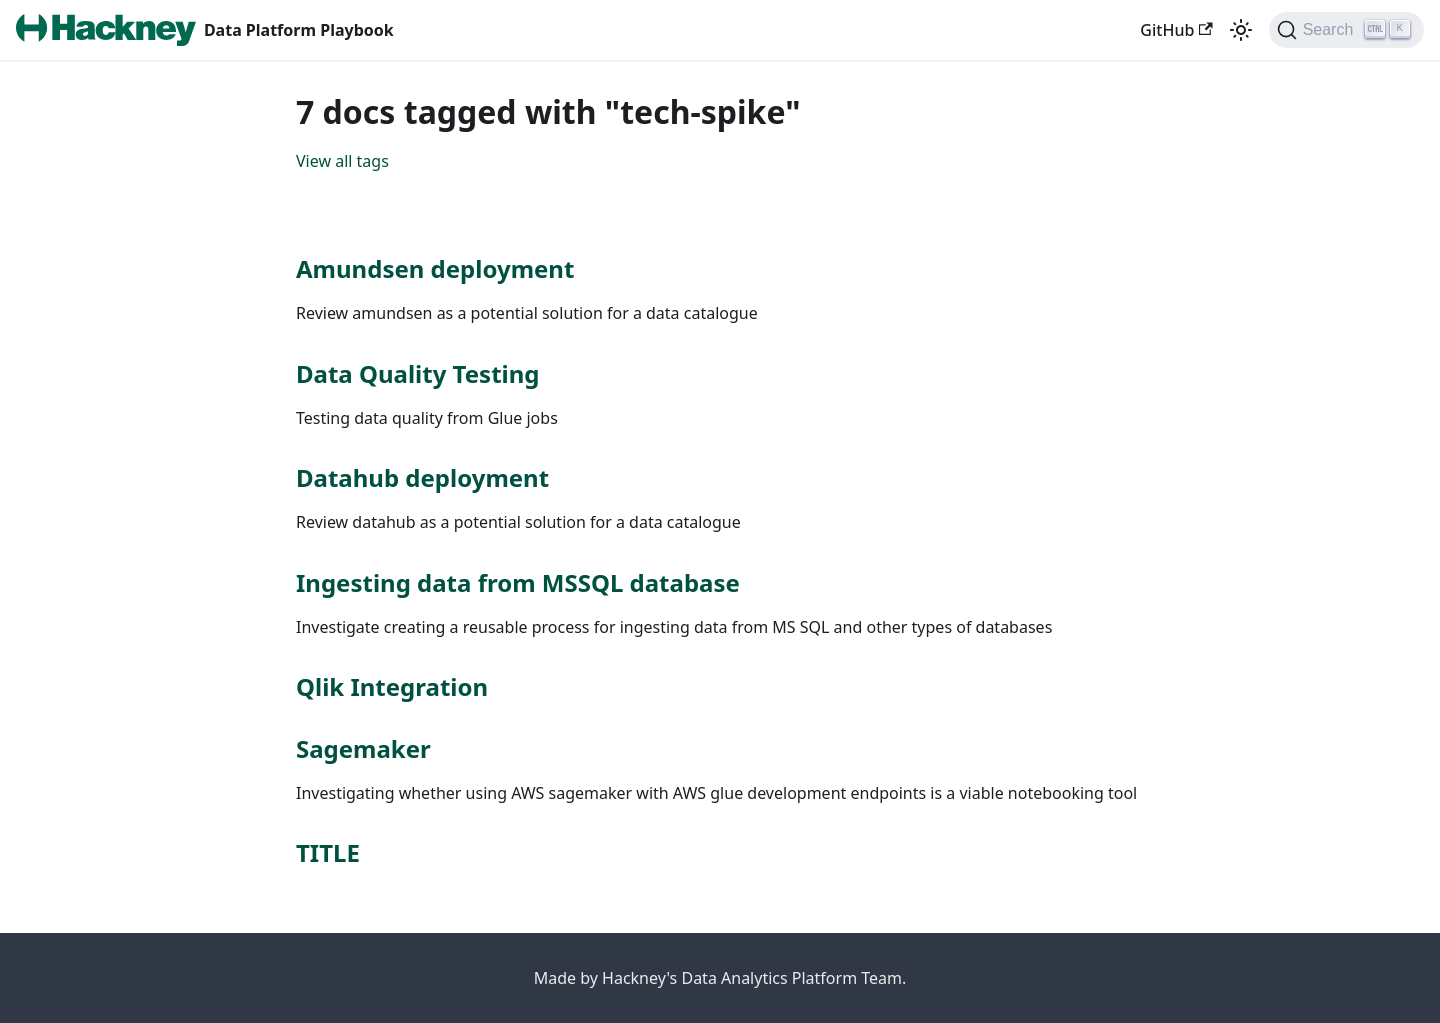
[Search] (1346, 30)
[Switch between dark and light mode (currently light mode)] (1241, 30)
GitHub (1176, 30)
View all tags (342, 161)
